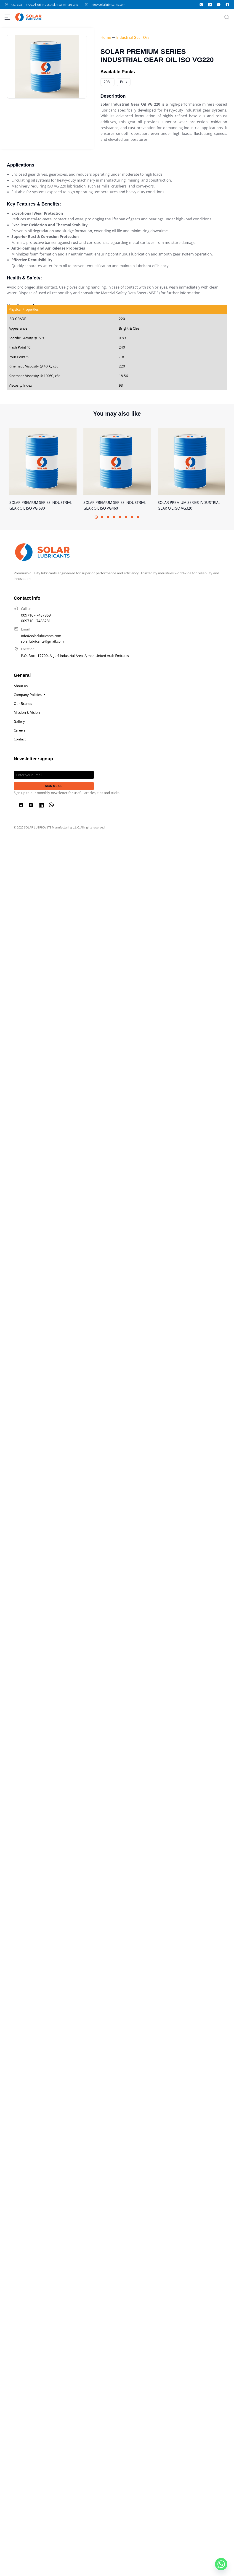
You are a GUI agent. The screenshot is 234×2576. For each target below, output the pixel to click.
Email (25, 629)
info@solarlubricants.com (108, 5)
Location (28, 649)
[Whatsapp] (221, 2564)
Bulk (123, 81)
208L (108, 81)
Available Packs (118, 71)
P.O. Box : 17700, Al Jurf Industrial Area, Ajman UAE (44, 5)
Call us (26, 608)
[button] (96, 517)
